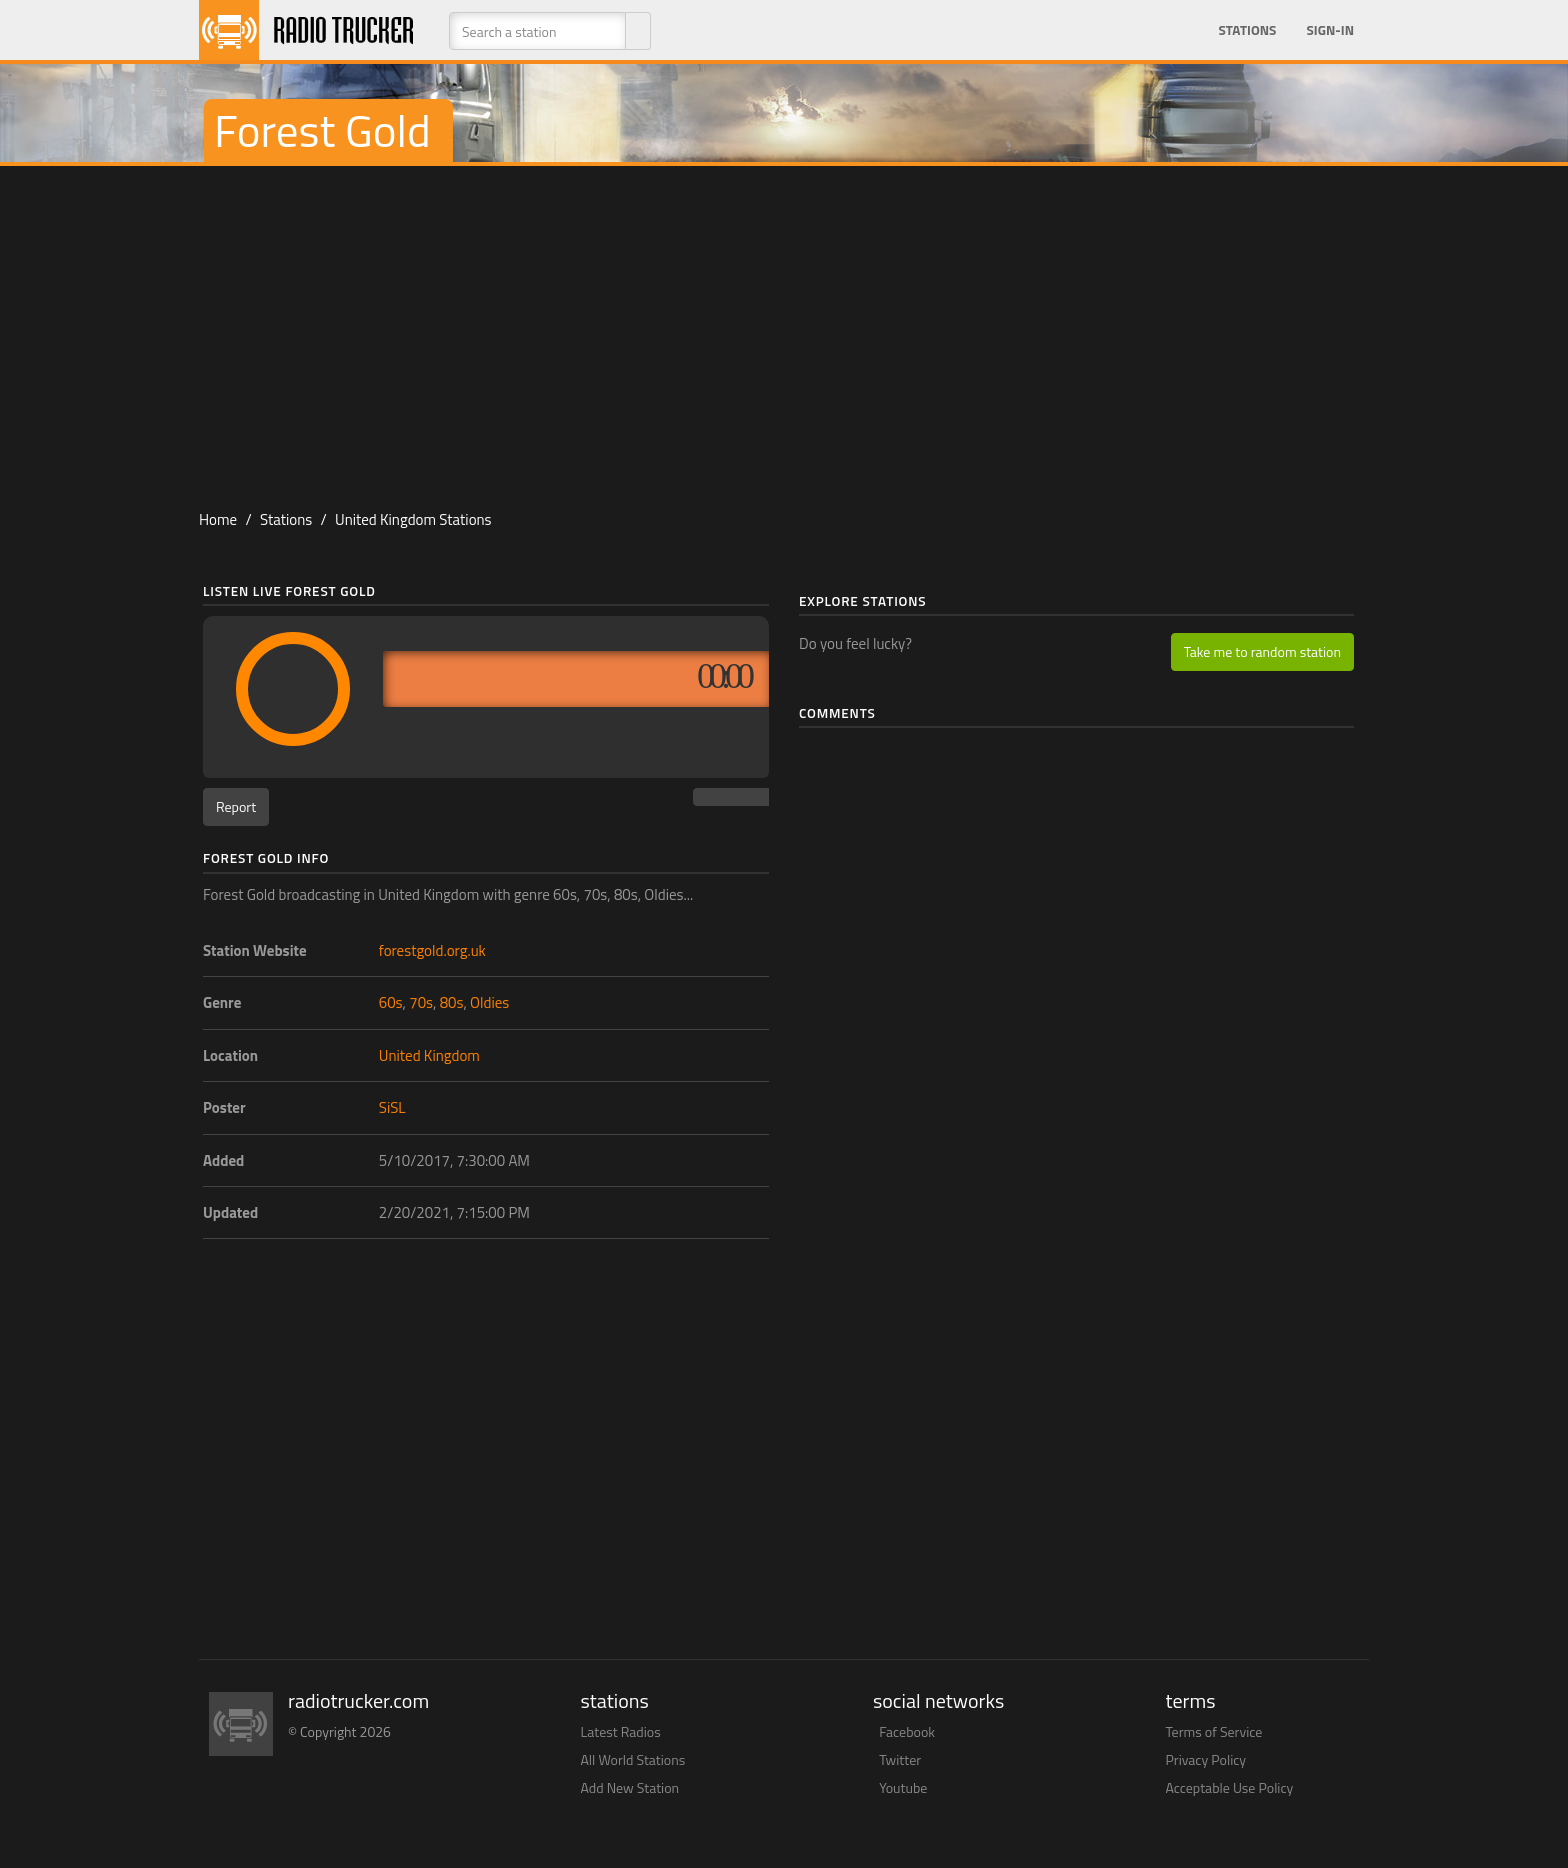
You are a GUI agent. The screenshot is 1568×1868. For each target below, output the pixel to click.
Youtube (903, 1787)
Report (236, 806)
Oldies (489, 1002)
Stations (1247, 30)
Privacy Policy (1206, 1759)
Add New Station (630, 1787)
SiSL (392, 1107)
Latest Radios (621, 1731)
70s (421, 1002)
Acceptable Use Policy (1230, 1787)
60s (391, 1002)
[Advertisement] (784, 326)
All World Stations (633, 1759)
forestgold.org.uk (432, 950)
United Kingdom (429, 1055)
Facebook (907, 1731)
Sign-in (1330, 30)
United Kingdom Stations (413, 519)
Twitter (900, 1759)
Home (218, 519)
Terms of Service (1214, 1731)
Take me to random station (1262, 651)
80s (452, 1002)
